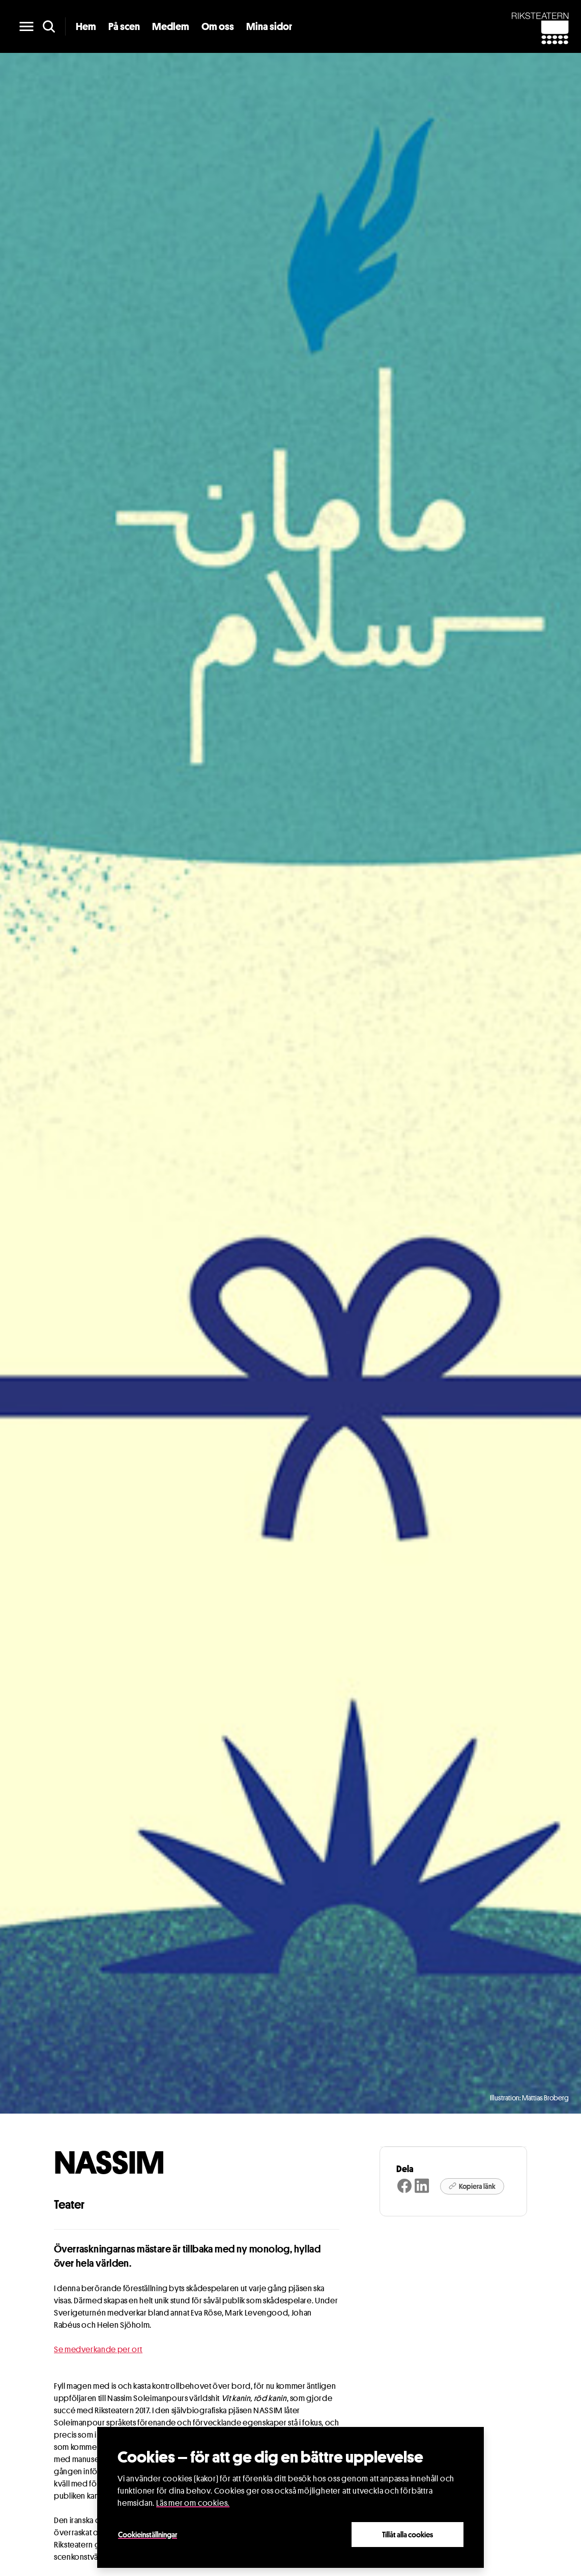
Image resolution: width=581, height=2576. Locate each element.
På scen (124, 26)
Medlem (170, 26)
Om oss (217, 26)
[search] (49, 26)
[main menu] (26, 26)
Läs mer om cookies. (192, 2503)
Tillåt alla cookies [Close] (407, 2534)
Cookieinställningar (147, 2534)
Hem (86, 26)
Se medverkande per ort (98, 2349)
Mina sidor (269, 26)
